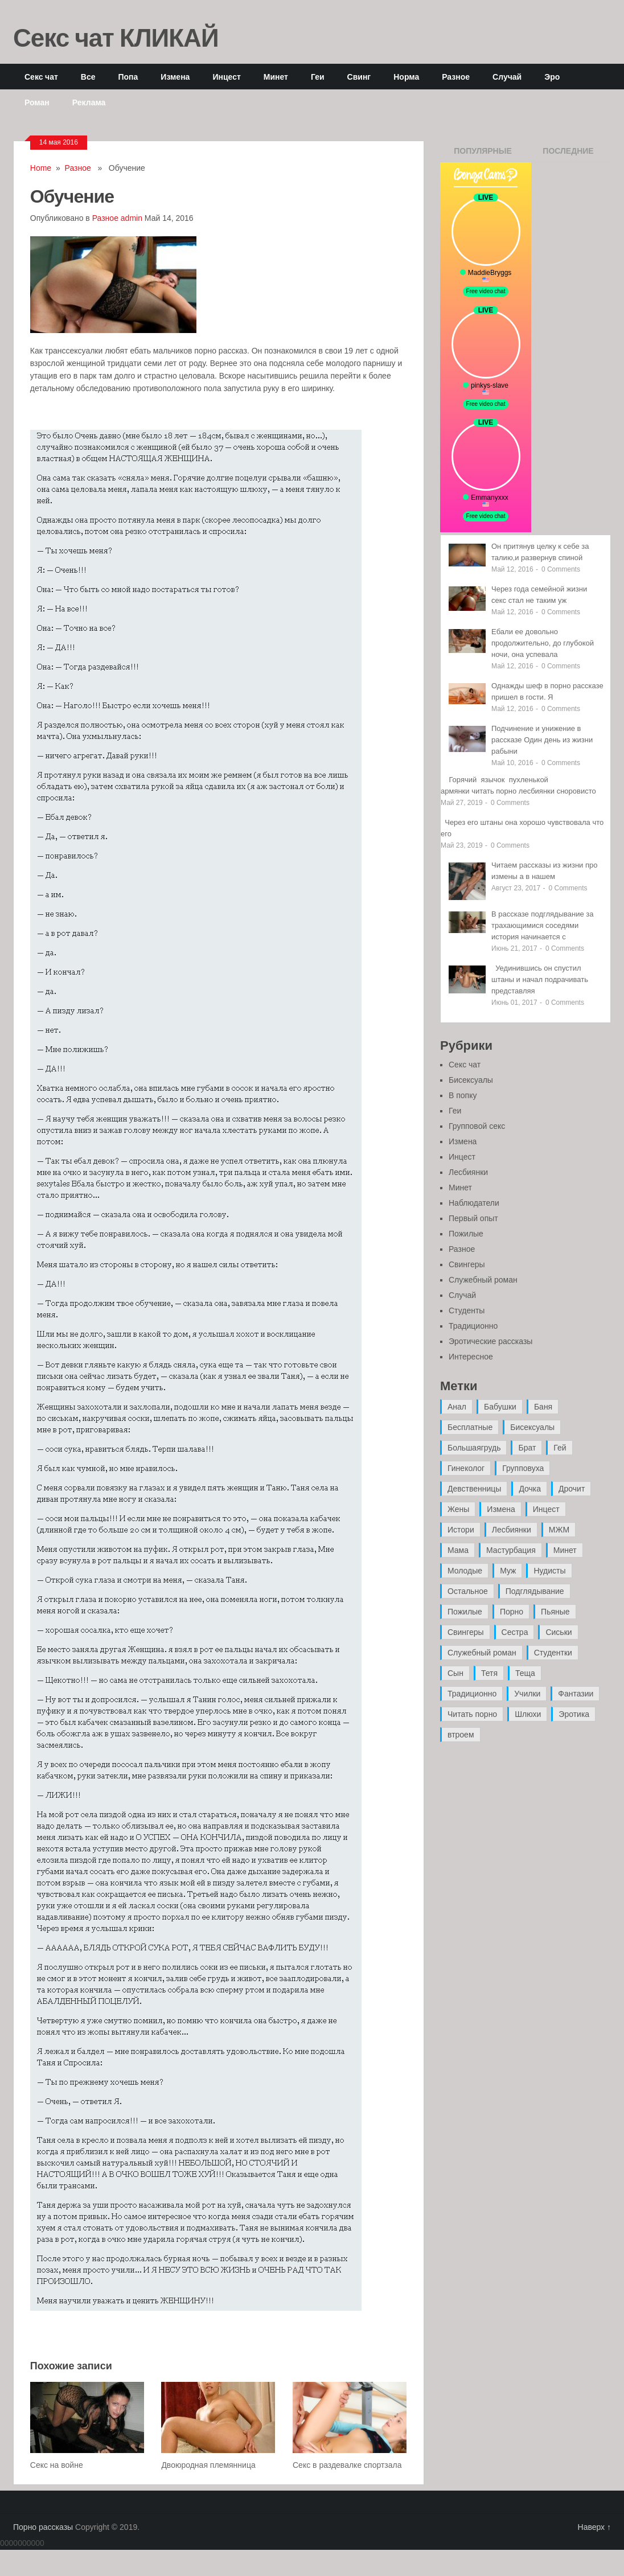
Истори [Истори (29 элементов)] (461, 1529)
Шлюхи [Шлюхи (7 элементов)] (528, 1714)
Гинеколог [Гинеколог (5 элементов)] (466, 1468)
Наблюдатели (474, 1202)
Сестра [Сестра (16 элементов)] (515, 1632)
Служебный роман (483, 1279)
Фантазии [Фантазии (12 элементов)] (575, 1693)
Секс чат (41, 76)
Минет (276, 76)
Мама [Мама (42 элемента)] (458, 1550)
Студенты (467, 1310)
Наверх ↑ (594, 2527)
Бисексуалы (471, 1079)
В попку (463, 1095)
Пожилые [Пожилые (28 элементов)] (465, 1611)
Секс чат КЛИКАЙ (116, 37)
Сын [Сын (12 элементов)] (455, 1673)
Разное (456, 76)
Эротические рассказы (490, 1341)
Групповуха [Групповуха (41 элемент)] (523, 1468)
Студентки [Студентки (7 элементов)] (553, 1652)
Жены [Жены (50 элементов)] (458, 1509)
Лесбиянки (468, 1172)
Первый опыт (473, 1218)
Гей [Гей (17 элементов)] (559, 1447)
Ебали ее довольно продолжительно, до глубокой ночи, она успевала (542, 643)
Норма (406, 76)
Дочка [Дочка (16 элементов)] (530, 1488)
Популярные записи (483, 154)
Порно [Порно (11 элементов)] (511, 1611)
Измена (175, 76)
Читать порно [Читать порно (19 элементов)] (472, 1714)
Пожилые (466, 1233)
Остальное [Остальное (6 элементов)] (468, 1591)
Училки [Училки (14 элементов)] (527, 1693)
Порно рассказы (43, 2527)
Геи (318, 76)
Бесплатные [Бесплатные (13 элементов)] (470, 1427)
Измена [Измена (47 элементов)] (501, 1509)
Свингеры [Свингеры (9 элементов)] (466, 1632)
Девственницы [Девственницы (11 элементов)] (474, 1488)
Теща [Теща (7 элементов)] (525, 1673)
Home (40, 167)
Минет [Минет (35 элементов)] (565, 1550)
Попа (128, 76)
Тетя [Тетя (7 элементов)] (489, 1673)
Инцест (226, 76)
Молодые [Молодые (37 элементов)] (465, 1570)
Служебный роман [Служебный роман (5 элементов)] (482, 1652)
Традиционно (473, 1325)
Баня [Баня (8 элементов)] (543, 1406)
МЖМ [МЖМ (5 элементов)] (559, 1529)
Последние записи (568, 154)
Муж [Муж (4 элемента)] (508, 1570)
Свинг (359, 76)
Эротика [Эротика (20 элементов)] (574, 1714)
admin (131, 218)
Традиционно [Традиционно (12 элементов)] (472, 1693)
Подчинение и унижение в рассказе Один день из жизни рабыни (542, 739)
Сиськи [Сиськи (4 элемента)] (558, 1632)
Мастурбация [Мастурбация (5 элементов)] (511, 1550)
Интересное (471, 1356)
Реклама (89, 102)
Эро (552, 76)
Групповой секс (477, 1126)
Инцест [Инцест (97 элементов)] (546, 1509)
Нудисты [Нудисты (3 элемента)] (549, 1570)
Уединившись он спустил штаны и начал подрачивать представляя (539, 979)
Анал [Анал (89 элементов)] (457, 1406)
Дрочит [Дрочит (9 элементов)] (572, 1488)
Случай (507, 76)
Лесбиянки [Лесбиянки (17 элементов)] (511, 1529)
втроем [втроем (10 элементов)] (461, 1734)
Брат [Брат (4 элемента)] (527, 1447)
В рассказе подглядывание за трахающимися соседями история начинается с (542, 925)
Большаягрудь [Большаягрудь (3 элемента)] (474, 1447)
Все (88, 76)
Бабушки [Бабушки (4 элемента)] (500, 1406)
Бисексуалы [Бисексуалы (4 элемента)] (532, 1427)
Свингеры (467, 1264)
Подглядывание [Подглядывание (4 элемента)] (535, 1591)
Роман (37, 102)
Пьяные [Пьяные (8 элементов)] (555, 1611)
